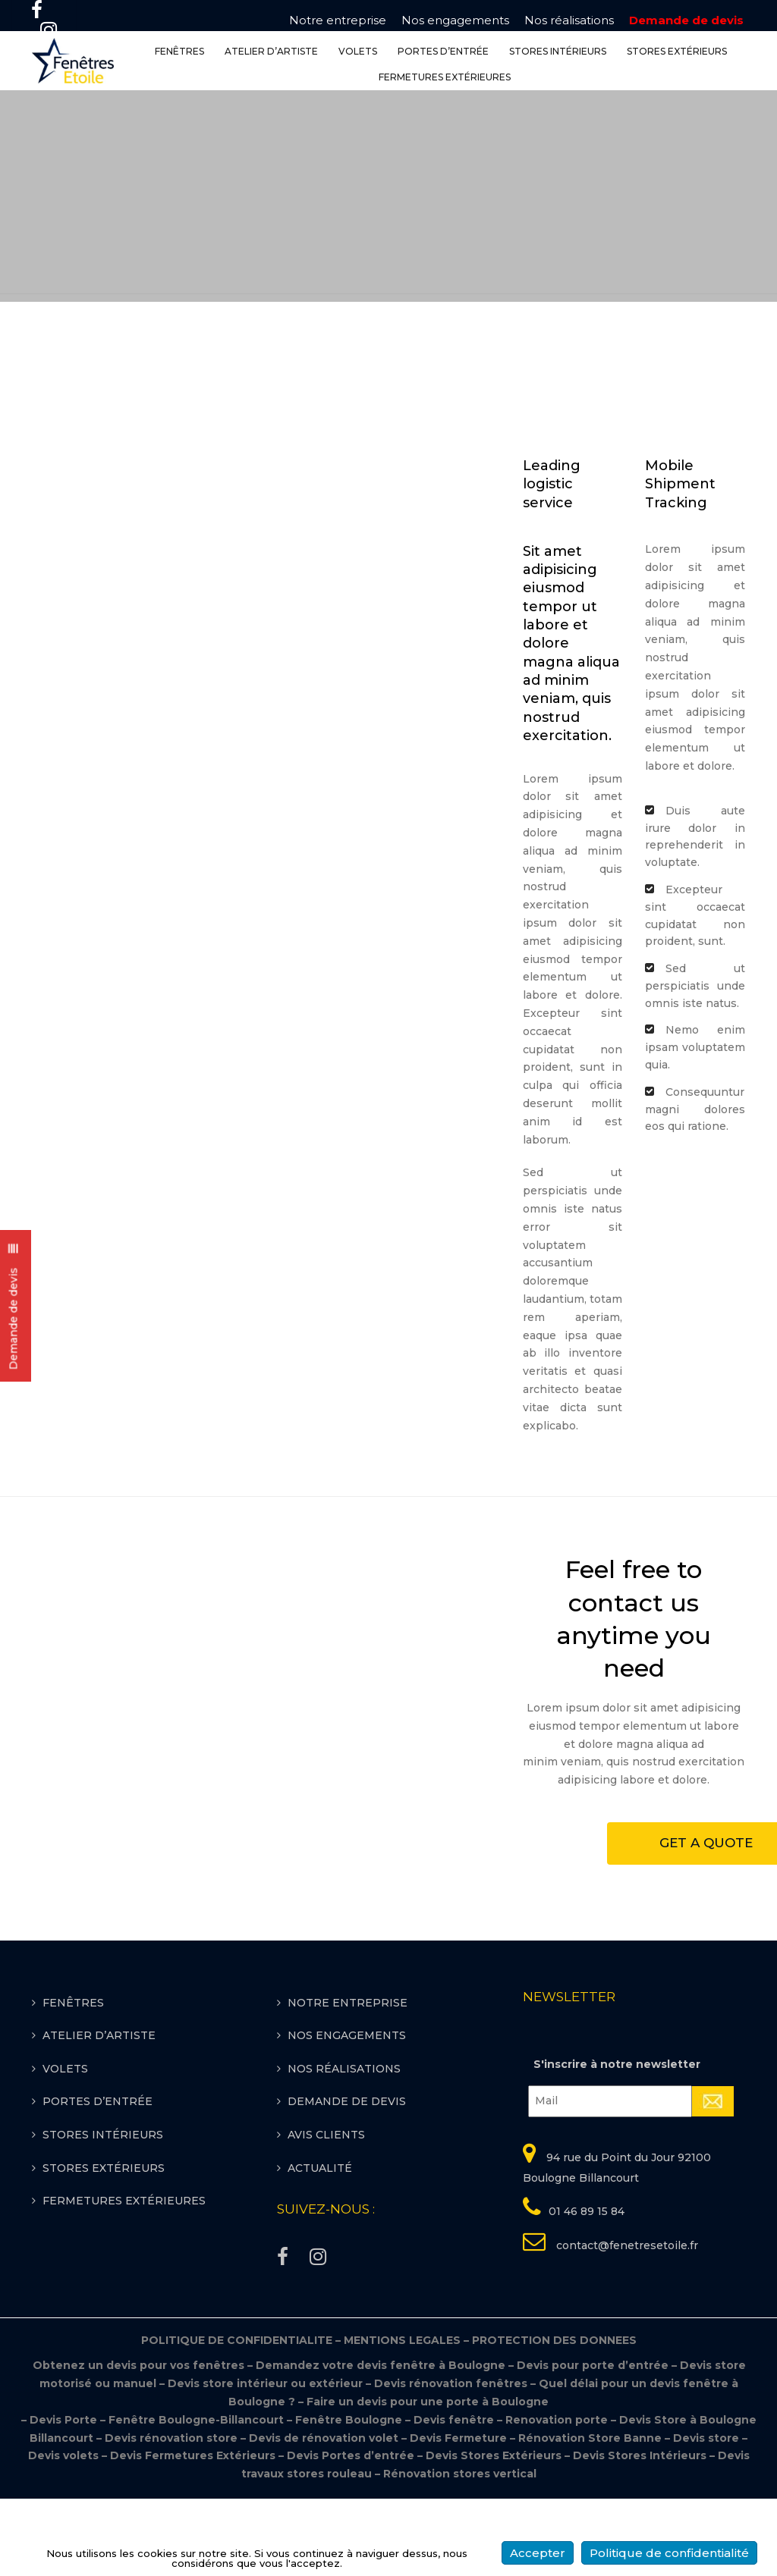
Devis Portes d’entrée (350, 2533)
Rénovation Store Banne (590, 2515)
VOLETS (357, 52)
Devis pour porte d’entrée (594, 2443)
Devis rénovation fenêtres (452, 2461)
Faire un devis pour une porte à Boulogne (428, 2479)
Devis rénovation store (173, 2515)
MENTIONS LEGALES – (408, 2417)
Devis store (706, 2515)
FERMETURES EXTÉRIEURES (445, 77)
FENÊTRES (179, 52)
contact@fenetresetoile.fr (625, 2323)
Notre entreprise (337, 20)
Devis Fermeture (458, 2515)
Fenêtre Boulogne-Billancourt (196, 2497)
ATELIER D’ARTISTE (271, 52)
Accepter (537, 2553)
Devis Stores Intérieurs (639, 2533)
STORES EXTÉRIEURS (677, 52)
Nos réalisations (569, 20)
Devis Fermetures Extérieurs (192, 2533)
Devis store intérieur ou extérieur (265, 2461)
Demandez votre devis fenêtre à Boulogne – (386, 2443)
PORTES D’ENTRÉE (443, 52)
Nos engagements (455, 20)
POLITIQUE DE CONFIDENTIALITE (242, 2417)
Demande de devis (686, 20)
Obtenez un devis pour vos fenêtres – (143, 2443)
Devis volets (63, 2533)
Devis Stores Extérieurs (494, 2533)
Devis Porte (63, 2497)
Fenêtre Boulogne (350, 2497)
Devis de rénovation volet (323, 2515)
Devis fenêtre (455, 2497)
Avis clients (326, 2212)
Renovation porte (558, 2497)
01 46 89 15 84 (586, 2288)
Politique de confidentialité (669, 2553)
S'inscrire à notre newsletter (616, 2142)
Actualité (320, 2245)
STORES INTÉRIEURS (557, 52)
